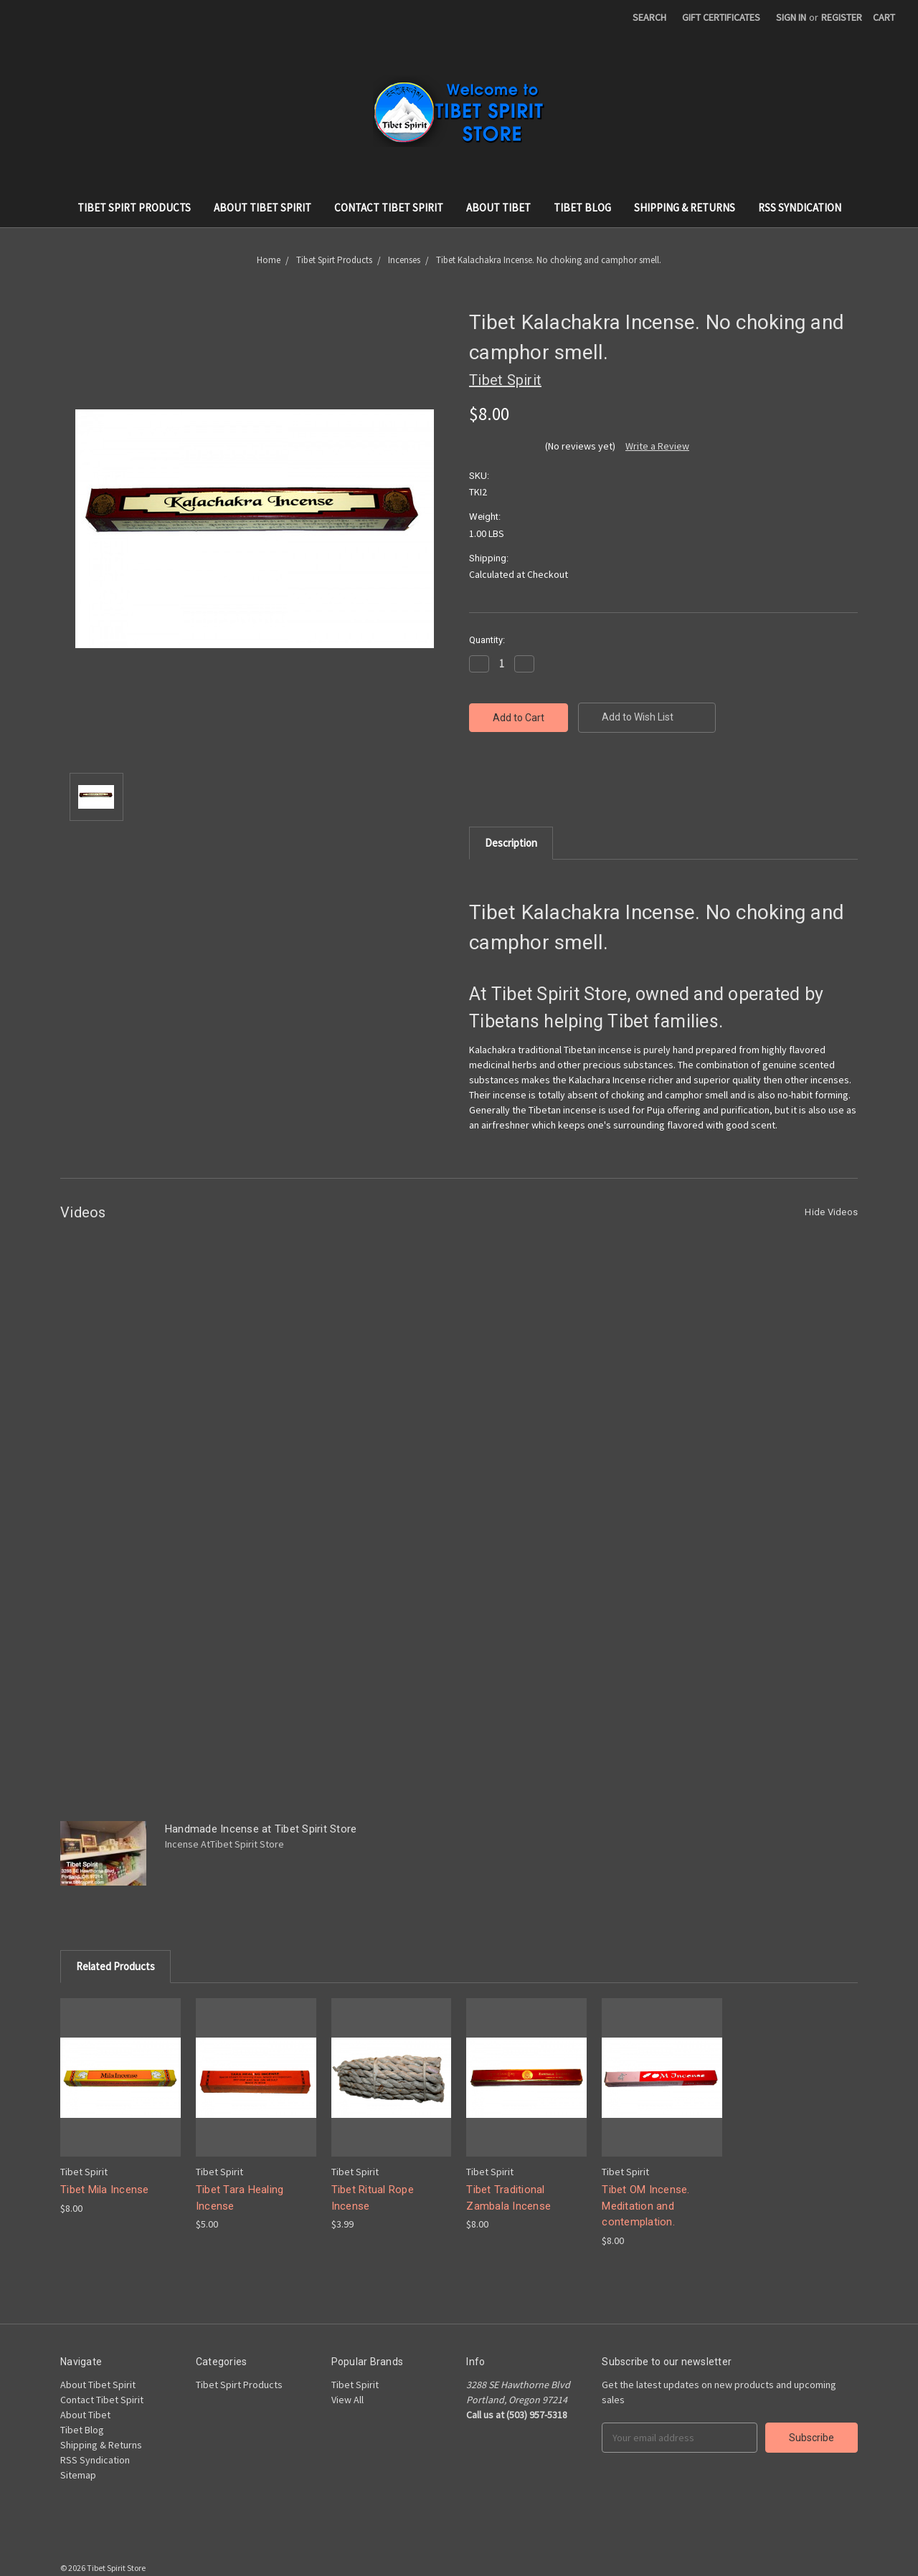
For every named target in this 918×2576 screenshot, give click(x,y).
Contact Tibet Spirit (388, 207)
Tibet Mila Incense (104, 2189)
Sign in (791, 17)
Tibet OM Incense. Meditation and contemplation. (645, 2205)
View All (347, 2399)
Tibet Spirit (355, 2384)
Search (649, 17)
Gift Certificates (721, 17)
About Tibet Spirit (262, 207)
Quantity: (487, 640)
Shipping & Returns (684, 207)
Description (511, 843)
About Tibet (498, 207)
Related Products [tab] (115, 1966)
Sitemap (78, 2474)
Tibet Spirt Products (134, 207)
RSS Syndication (799, 207)
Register (841, 17)
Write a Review (657, 445)
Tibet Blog (582, 207)
